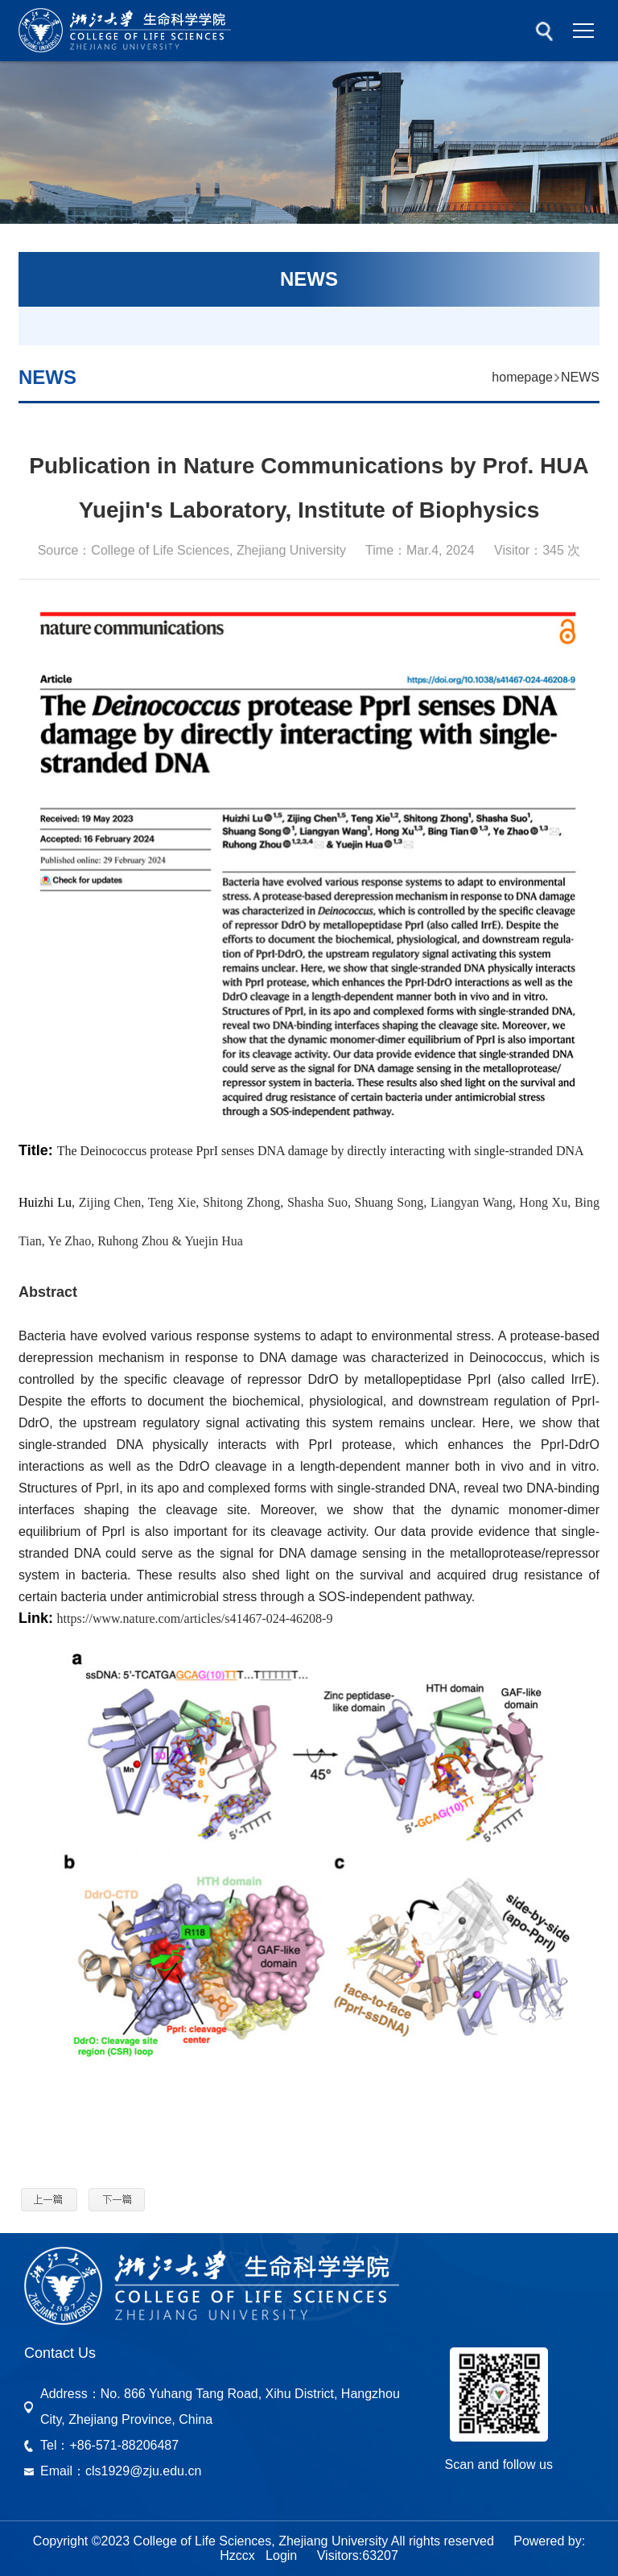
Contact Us (60, 2353)
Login (281, 2555)
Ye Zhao (69, 1241)
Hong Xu (543, 1202)
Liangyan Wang (472, 1202)
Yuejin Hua (213, 1241)
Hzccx (237, 2555)
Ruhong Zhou (132, 1241)
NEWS (580, 377)
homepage (522, 377)
